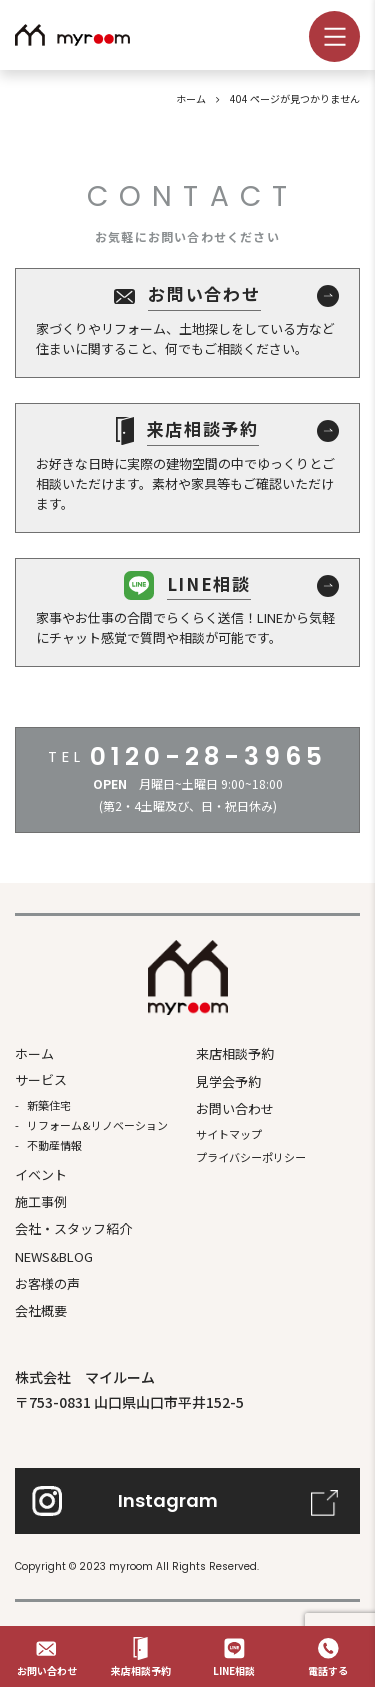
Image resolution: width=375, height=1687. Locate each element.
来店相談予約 (235, 1053)
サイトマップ (229, 1134)
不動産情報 (54, 1145)
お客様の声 (47, 1283)
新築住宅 (49, 1105)
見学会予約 (228, 1081)
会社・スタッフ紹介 (73, 1228)
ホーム (34, 1053)
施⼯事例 (41, 1201)
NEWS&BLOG (54, 1256)
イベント (41, 1174)
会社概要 (41, 1310)
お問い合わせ (235, 1108)
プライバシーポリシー (251, 1157)
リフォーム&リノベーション (97, 1125)
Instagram (168, 1500)
